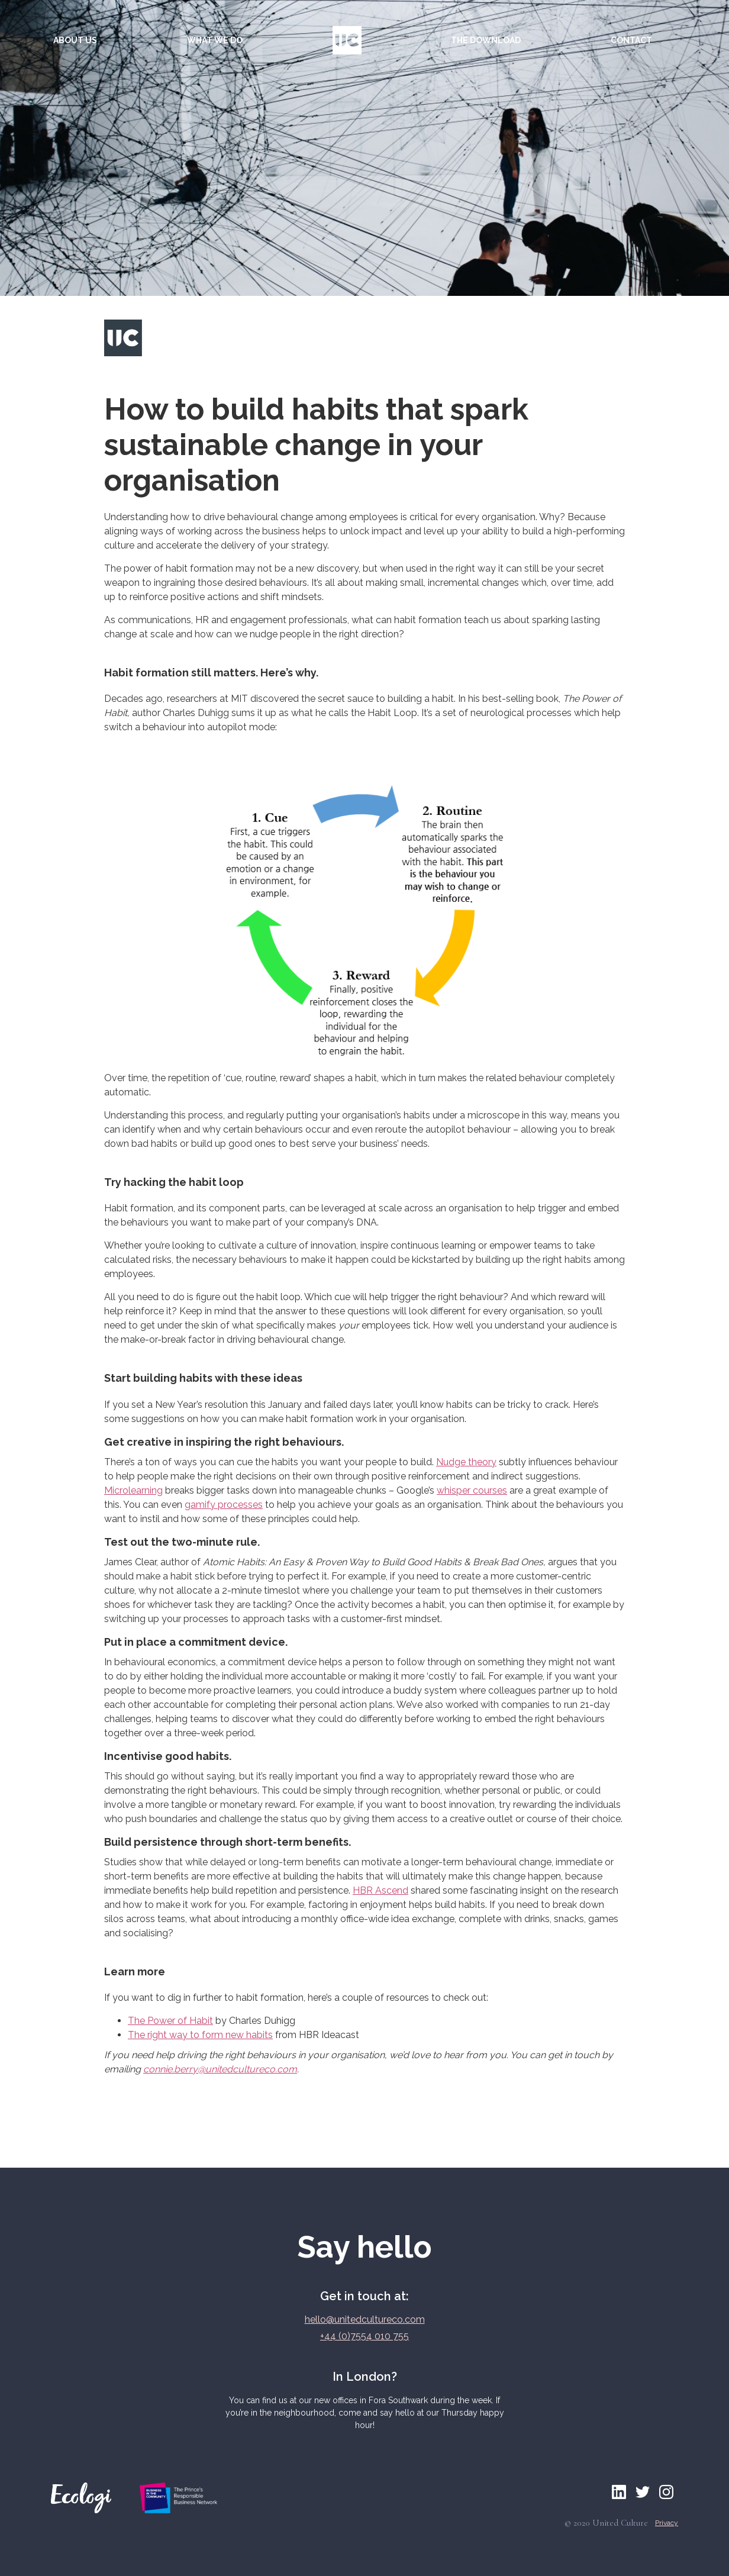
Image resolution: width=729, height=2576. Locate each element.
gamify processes (224, 1504)
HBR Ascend (380, 1890)
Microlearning (133, 1490)
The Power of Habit (170, 2020)
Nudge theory (466, 1462)
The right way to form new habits (200, 2034)
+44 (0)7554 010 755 (364, 2336)
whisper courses (472, 1490)
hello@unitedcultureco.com (365, 2319)
